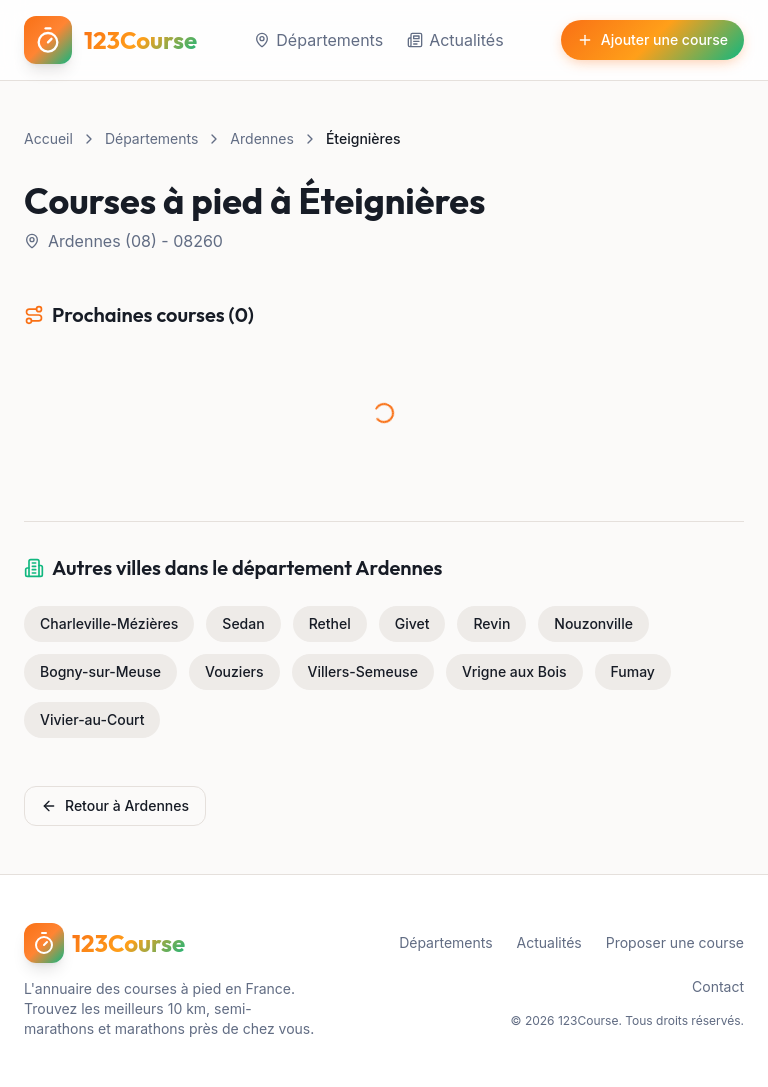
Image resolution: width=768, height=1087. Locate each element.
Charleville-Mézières (109, 623)
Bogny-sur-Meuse (100, 671)
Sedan (243, 623)
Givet (412, 623)
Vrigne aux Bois (514, 671)
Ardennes (262, 138)
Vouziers (234, 671)
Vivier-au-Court (92, 719)
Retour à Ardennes (115, 805)
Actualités (455, 40)
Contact (718, 986)
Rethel (330, 623)
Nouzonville (593, 623)
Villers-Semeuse (363, 671)
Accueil (48, 138)
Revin (491, 623)
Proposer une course (675, 942)
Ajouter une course (652, 39)
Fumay (633, 671)
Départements (318, 40)
